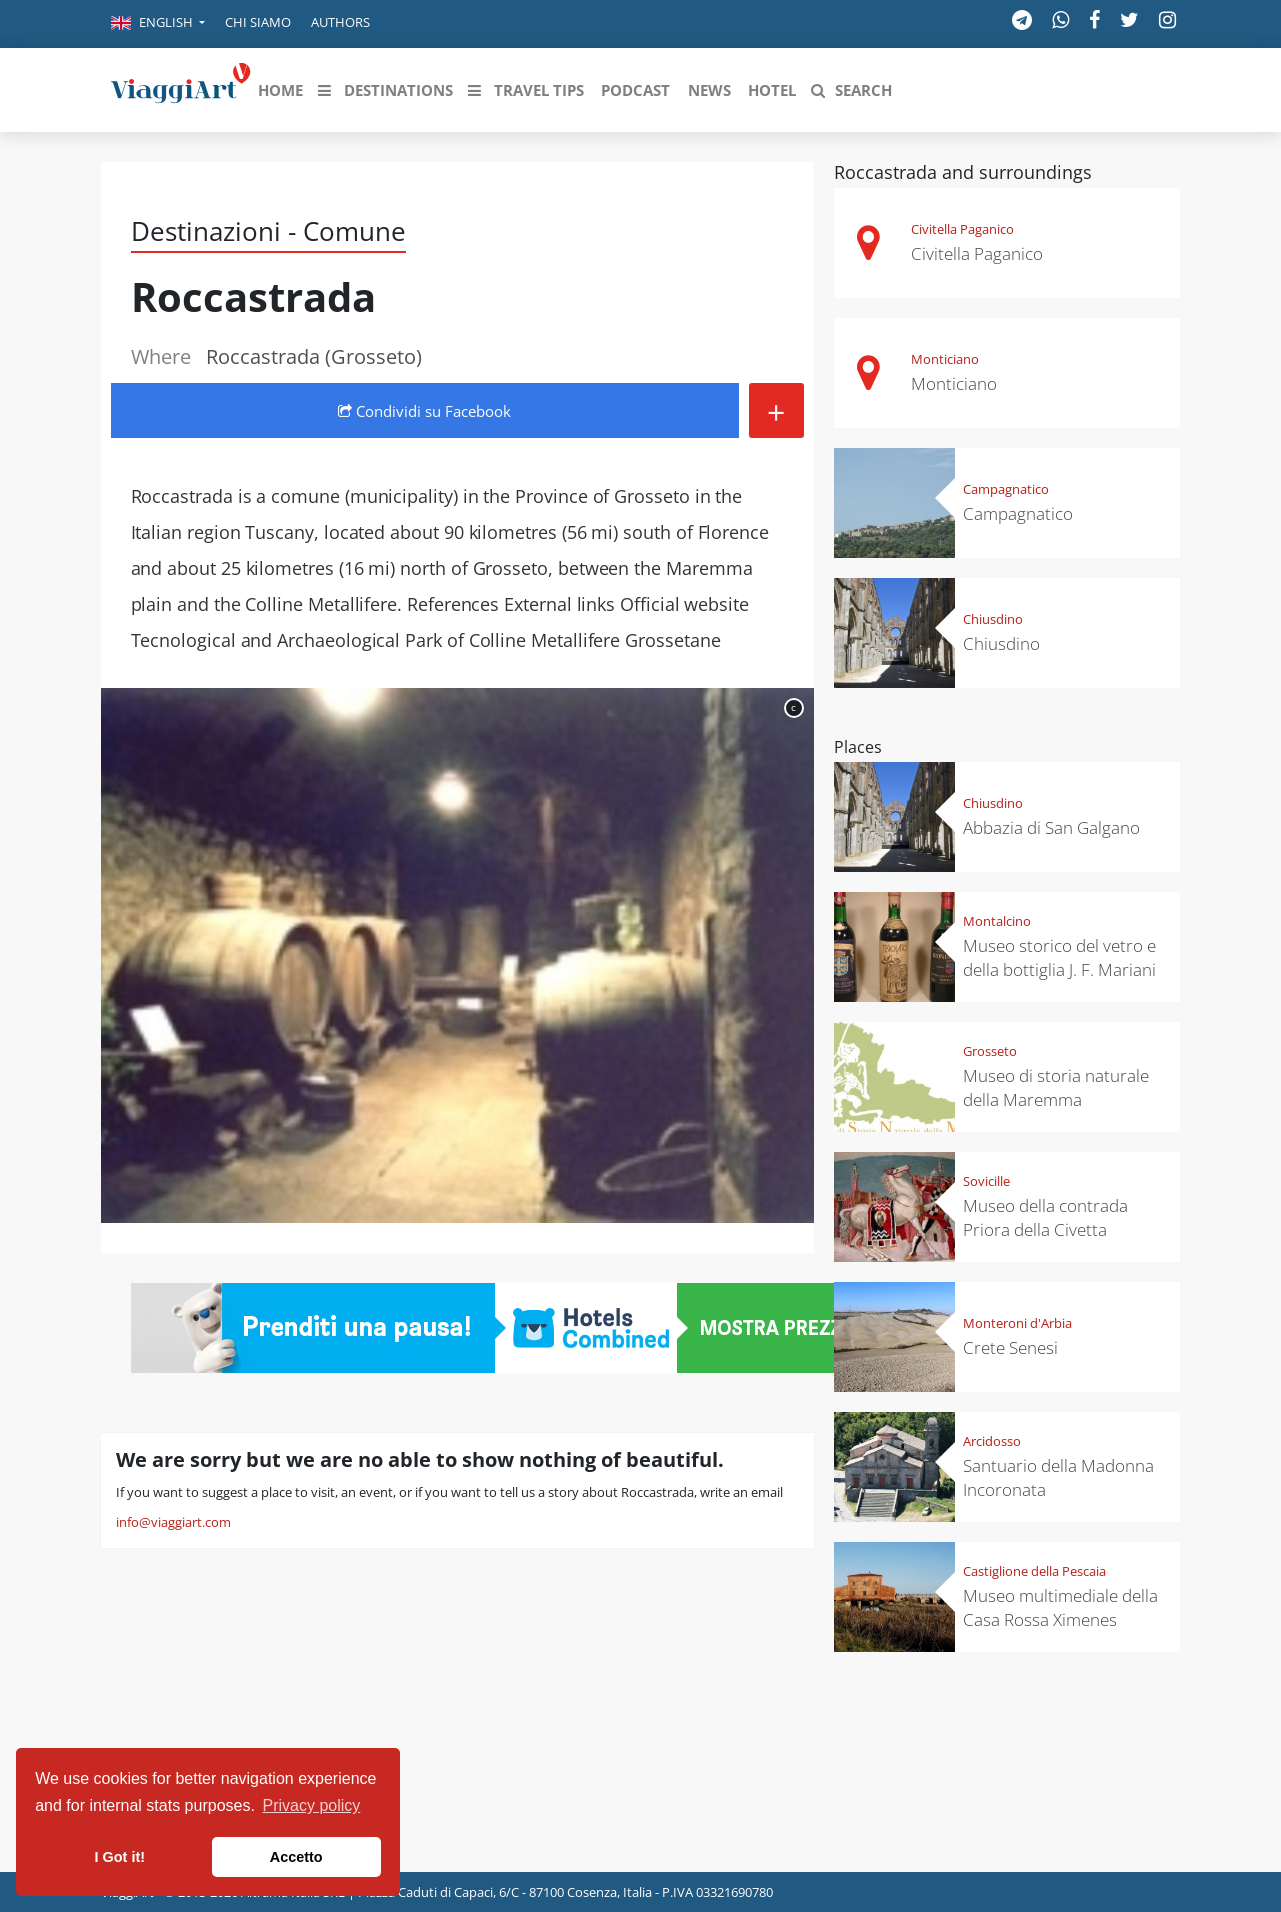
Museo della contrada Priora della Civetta (1045, 1217)
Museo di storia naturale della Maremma (1056, 1087)
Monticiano (945, 359)
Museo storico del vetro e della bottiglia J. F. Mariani (1059, 957)
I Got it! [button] (120, 1857)
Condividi (424, 411)
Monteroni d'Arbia (1017, 1323)
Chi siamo (258, 22)
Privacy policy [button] (312, 1805)
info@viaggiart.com (173, 1522)
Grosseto (990, 1051)
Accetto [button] (296, 1857)
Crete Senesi (1010, 1347)
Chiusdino (993, 619)
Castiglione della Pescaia (1034, 1571)
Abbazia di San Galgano (1051, 827)
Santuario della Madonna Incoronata (1058, 1477)
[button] (158, 24)
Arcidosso (992, 1441)
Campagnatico (1006, 489)
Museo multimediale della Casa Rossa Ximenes (1060, 1607)
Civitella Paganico (962, 229)
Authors (340, 22)
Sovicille (986, 1181)
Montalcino (997, 921)
